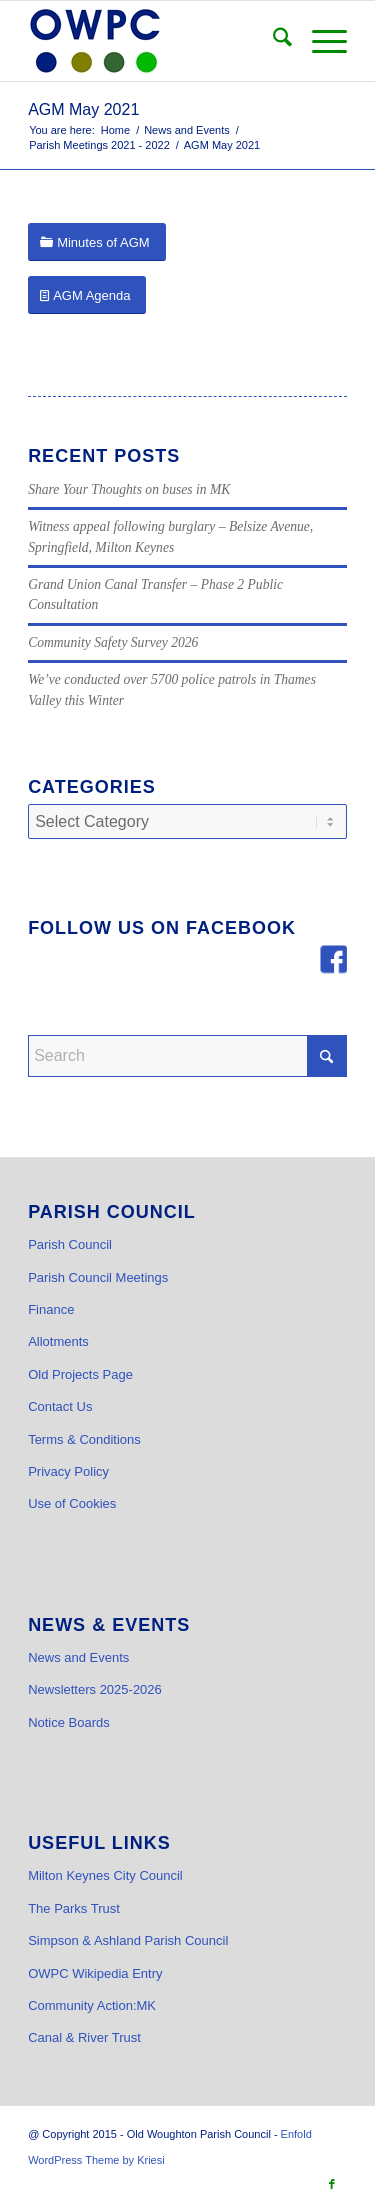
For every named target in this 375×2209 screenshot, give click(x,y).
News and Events (78, 1657)
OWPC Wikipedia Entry (95, 1973)
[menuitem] (272, 41)
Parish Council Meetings (98, 1277)
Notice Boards (69, 1722)
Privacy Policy (68, 1471)
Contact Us (60, 1406)
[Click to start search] (327, 1056)
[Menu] (319, 41)
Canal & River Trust (84, 2037)
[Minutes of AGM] (96, 242)
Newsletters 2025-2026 (95, 1689)
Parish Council (70, 1244)
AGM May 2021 (83, 109)
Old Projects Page (80, 1374)
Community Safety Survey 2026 (113, 642)
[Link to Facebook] (332, 2184)
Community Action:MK (92, 2005)
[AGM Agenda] (87, 295)
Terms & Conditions (84, 1439)
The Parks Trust (74, 1908)
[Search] (272, 41)
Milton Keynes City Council (105, 1875)
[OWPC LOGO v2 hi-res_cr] (155, 41)
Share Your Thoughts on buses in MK (129, 489)
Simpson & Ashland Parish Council (128, 1940)
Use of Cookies (72, 1503)
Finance (51, 1309)
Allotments (58, 1341)
